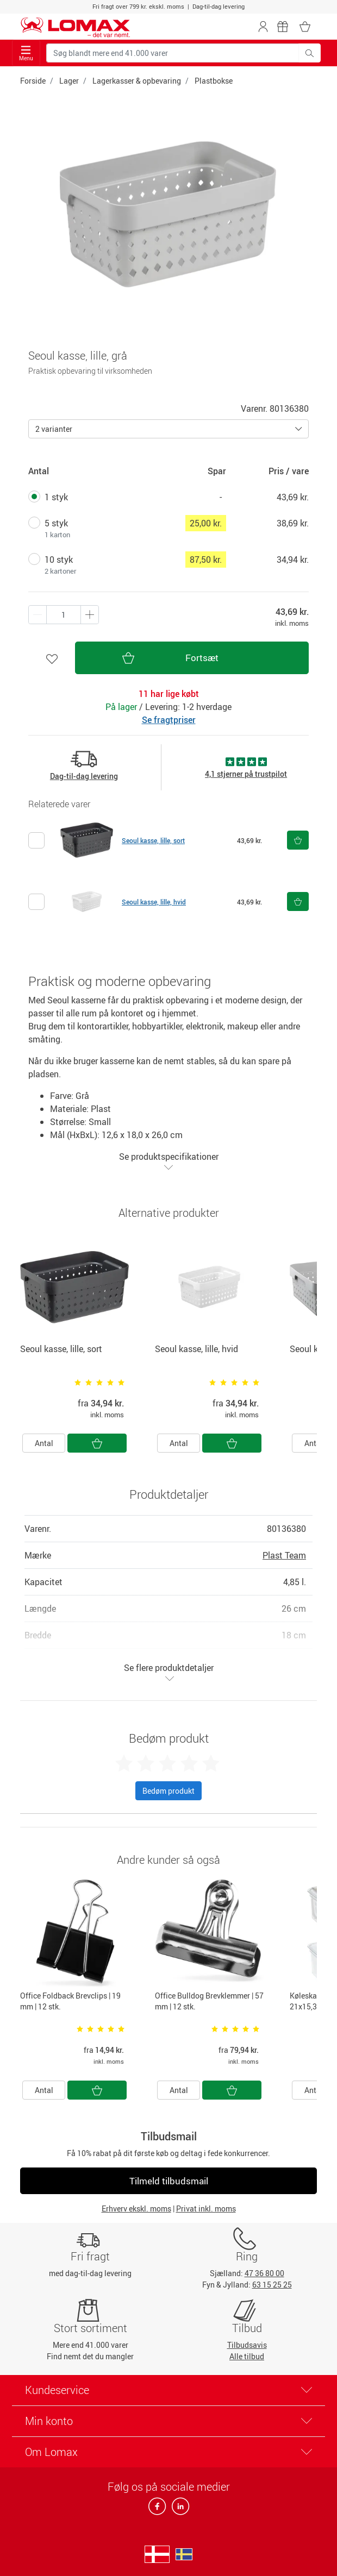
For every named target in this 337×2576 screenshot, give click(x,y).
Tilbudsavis (247, 2345)
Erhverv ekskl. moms (136, 2208)
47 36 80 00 (264, 2273)
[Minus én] (89, 615)
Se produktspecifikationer (168, 1161)
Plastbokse (214, 81)
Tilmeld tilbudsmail (168, 2181)
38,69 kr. (293, 523)
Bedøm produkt (168, 1791)
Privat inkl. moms (206, 2208)
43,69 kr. (293, 497)
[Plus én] (37, 615)
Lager (69, 81)
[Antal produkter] (63, 615)
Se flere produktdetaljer (169, 1672)
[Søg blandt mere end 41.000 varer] (172, 52)
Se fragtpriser (169, 720)
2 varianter (53, 429)
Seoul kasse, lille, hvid (154, 901)
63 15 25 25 (272, 2284)
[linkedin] (178, 2509)
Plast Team (284, 1555)
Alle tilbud (246, 2356)
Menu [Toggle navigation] (26, 53)
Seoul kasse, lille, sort (153, 840)
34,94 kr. (293, 560)
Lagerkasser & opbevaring (136, 81)
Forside (33, 81)
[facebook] (157, 2509)
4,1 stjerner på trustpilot (246, 774)
